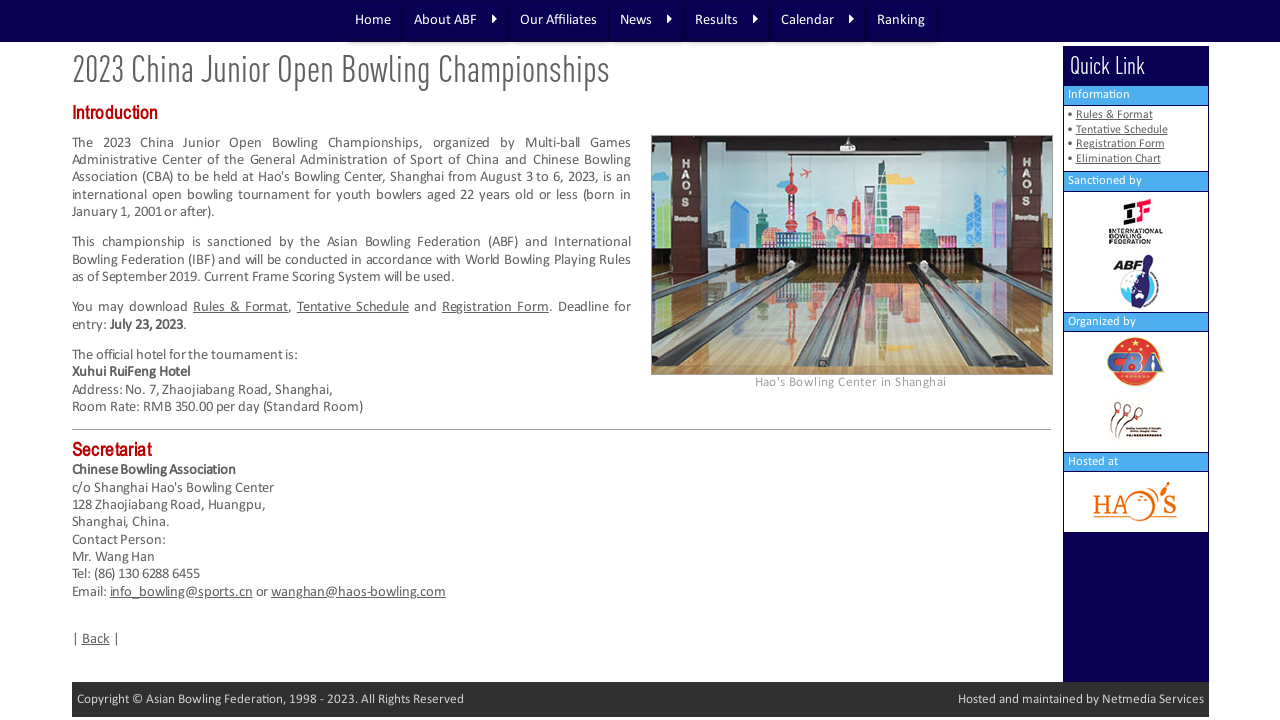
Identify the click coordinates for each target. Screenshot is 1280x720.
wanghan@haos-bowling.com (358, 592)
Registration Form (495, 307)
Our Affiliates (558, 20)
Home (373, 20)
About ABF (455, 20)
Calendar (817, 20)
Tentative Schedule (353, 307)
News (646, 20)
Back (96, 639)
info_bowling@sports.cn (181, 592)
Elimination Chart (1118, 159)
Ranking (901, 20)
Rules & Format (240, 307)
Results (726, 20)
